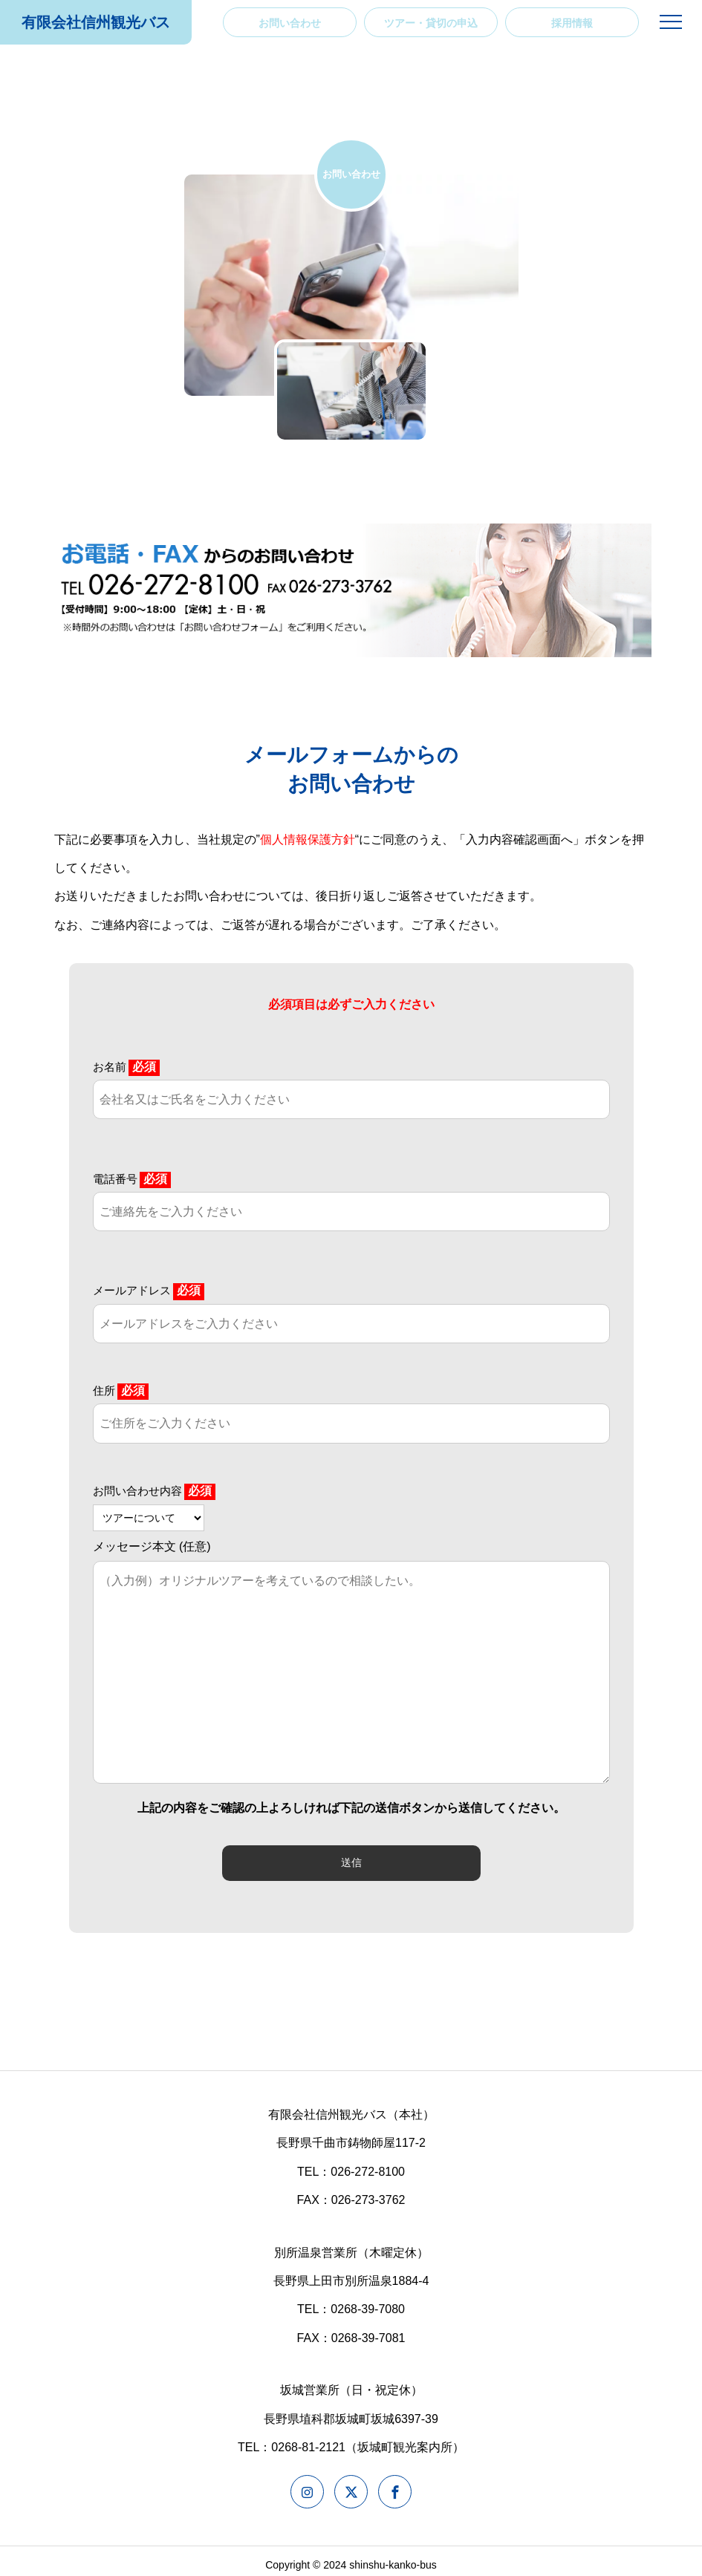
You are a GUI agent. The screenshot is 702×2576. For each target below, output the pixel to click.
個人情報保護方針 (307, 839)
